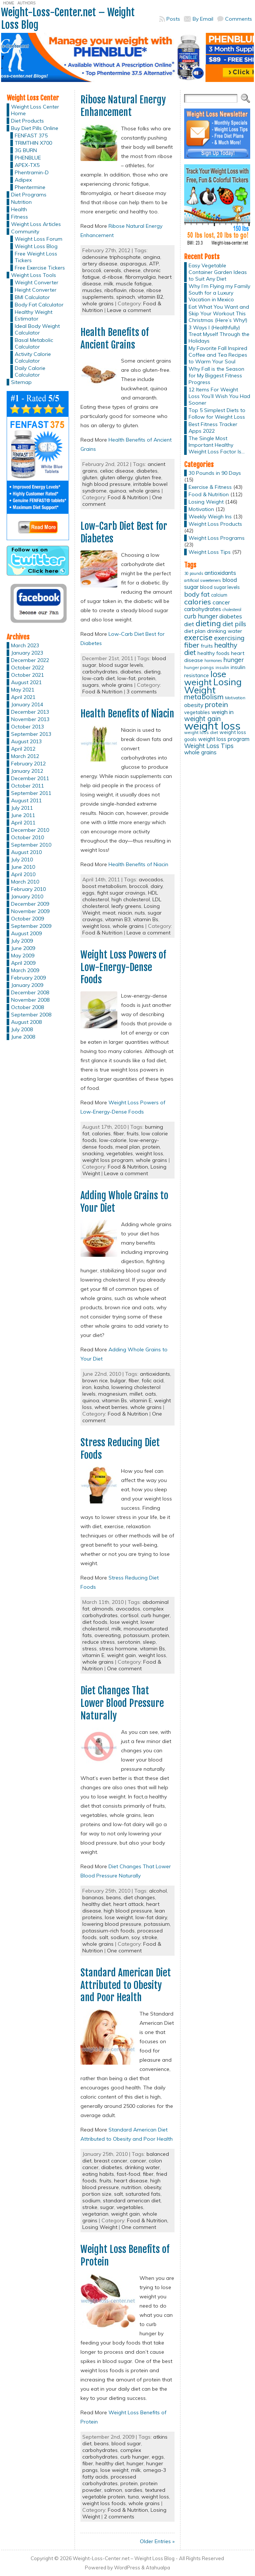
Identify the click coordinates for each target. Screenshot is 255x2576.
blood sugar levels (121, 665)
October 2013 (27, 726)
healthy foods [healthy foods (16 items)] (213, 653)
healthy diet (96, 1904)
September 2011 (31, 793)
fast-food (128, 2174)
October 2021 (27, 675)
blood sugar (126, 2443)
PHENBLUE (28, 157)
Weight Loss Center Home (35, 110)
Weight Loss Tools (33, 275)
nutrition (131, 2187)
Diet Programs (28, 194)
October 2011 (27, 785)
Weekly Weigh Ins (210, 516)
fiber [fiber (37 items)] (191, 645)
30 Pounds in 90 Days (215, 473)
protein (146, 678)
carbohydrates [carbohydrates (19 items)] (202, 609)
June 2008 (23, 1036)
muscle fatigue (134, 283)
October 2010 (27, 837)
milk (108, 283)
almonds (102, 1608)
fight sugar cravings (121, 892)
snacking (93, 1153)
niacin (125, 912)
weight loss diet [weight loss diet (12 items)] (201, 732)
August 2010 (26, 852)
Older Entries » (157, 2541)
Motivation (201, 509)
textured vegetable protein (123, 2493)
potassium (136, 1635)
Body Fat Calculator (39, 304)
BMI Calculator (32, 297)
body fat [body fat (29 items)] (197, 594)
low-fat (126, 678)
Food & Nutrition (128, 497)
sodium (120, 1937)
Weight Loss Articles (36, 224)
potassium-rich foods (108, 1930)
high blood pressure (106, 484)
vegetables (119, 1153)
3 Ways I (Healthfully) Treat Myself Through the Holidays (219, 334)
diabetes (147, 470)
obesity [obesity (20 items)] (193, 705)
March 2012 (25, 756)
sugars (90, 685)
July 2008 (22, 1029)
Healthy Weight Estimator (33, 315)
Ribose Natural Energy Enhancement (123, 106)
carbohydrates (100, 671)
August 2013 (26, 741)
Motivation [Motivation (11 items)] (235, 697)
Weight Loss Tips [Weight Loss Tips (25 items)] (209, 746)
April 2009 (23, 963)
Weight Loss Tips (210, 552)
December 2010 (30, 830)
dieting (152, 671)
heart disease (131, 2180)
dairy (156, 886)
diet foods (94, 1622)
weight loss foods (104, 2503)
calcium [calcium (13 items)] (219, 595)
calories (101, 1133)
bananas (93, 1897)
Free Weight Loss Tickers (36, 257)
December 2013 (30, 712)
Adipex (23, 179)
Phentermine (30, 187)
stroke (149, 1937)
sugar (107, 2207)
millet (136, 1393)
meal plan (128, 1146)
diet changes (139, 1897)
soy (135, 1937)
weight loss (96, 926)
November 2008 (30, 1000)
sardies (133, 2490)
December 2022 (30, 660)
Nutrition (21, 202)
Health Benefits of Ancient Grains (114, 338)
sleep (149, 1642)
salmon (113, 2490)
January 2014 (27, 704)
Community (25, 231)
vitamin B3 (118, 919)
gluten (89, 477)
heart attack (128, 1904)
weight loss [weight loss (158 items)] (212, 725)
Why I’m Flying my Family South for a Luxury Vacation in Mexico (219, 293)
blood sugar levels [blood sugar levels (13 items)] (220, 587)
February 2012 (28, 763)
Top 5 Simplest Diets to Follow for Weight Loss (217, 413)
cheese (132, 270)
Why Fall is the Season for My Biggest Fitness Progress (216, 375)
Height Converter (35, 290)
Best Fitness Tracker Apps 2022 (213, 427)
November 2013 (30, 719)
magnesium (112, 1393)
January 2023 (27, 652)
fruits (133, 1133)
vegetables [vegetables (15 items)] (197, 712)
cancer (138, 2160)
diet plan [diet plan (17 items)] (195, 631)
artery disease (99, 263)
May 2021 (22, 689)
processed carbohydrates (109, 2480)
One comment (124, 1668)
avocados (151, 879)
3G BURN (26, 150)
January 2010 (27, 896)
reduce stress (98, 1642)
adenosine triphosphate (111, 257)
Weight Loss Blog (36, 246)
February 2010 (28, 889)
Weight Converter (36, 282)
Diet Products (27, 120)
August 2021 (26, 682)
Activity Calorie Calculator (33, 357)
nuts (140, 912)
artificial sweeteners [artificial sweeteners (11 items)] (202, 580)
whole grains (98, 303)
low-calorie (113, 1140)
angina (151, 257)
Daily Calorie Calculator (30, 371)
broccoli (91, 270)
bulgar (118, 1380)
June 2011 (23, 815)
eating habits (98, 2174)
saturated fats (143, 2194)
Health (19, 209)
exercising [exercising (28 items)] (229, 638)
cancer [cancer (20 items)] (221, 602)
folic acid (152, 1380)
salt (103, 1937)
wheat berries (111, 1407)
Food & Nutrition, (129, 1166)
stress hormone (118, 1648)
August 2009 (26, 933)
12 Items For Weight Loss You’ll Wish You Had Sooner (219, 396)
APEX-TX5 (27, 165)
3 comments (142, 691)
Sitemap (21, 382)
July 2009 (22, 940)
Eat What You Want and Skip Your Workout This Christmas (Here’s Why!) (219, 313)
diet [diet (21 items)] (189, 624)
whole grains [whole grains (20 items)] (200, 752)
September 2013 (31, 734)
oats (150, 1393)
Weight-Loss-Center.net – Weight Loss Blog (68, 18)
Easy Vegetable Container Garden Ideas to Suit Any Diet (218, 272)
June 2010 (23, 867)
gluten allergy (116, 477)
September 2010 (31, 844)
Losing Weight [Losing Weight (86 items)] (213, 686)
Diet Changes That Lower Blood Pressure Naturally (122, 1703)
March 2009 (25, 970)
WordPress (127, 2567)
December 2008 (30, 992)
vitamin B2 (150, 297)
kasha (101, 1387)
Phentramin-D (32, 172)
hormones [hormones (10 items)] (213, 660)
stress (89, 1648)
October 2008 (27, 1007)
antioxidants (155, 1374)
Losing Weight (99, 2227)
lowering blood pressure (111, 1924)
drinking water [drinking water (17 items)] (224, 631)
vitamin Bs (145, 919)
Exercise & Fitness (210, 487)
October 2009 (27, 918)
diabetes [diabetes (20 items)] (230, 616)
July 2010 (22, 859)
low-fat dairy (151, 1917)
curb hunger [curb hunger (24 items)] (201, 616)
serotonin (128, 1642)
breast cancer (110, 2160)
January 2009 (27, 985)
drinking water (142, 2167)
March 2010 (25, 881)
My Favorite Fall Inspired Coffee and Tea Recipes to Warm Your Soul (218, 355)
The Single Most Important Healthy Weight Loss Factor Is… (217, 445)
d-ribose (112, 277)
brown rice (95, 1380)
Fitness (19, 216)
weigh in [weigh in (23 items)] (222, 712)
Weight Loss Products (215, 524)
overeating (107, 1635)
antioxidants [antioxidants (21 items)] (220, 572)
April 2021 (23, 697)
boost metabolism (104, 886)
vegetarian (95, 2213)
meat (109, 912)
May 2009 (22, 955)
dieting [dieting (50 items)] (208, 623)
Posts (173, 19)
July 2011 (22, 808)
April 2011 (23, 822)
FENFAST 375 (31, 135)
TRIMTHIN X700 (33, 143)
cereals (112, 270)
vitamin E (141, 1400)
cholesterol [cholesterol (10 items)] (232, 609)
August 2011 (26, 800)
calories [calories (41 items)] (197, 601)
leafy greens (126, 906)
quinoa (117, 490)
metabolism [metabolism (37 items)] (204, 696)
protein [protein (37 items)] (216, 704)
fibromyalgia (140, 277)
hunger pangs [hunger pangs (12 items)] (199, 667)
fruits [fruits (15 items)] (207, 646)
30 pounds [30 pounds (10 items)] (193, 573)
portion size (96, 2194)
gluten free (148, 477)
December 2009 (30, 904)
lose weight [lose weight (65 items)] (205, 678)
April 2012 (23, 748)
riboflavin (115, 290)
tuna (133, 2496)
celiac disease (117, 470)
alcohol (158, 1890)
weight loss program (107, 1160)
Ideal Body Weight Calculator (37, 329)
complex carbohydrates (111, 2453)
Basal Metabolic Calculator (34, 343)
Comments (238, 19)
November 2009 (30, 911)
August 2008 (26, 1022)
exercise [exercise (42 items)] (198, 637)
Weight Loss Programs (217, 538)
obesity (152, 2187)
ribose (136, 290)
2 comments (119, 2516)
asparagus (133, 263)
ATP (154, 263)
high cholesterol (130, 899)
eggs (88, 892)
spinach (125, 297)
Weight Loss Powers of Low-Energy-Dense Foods (123, 967)
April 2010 (23, 874)
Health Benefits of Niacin (127, 714)
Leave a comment (129, 310)
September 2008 (31, 1014)
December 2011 (30, 778)
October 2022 (27, 667)
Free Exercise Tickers (40, 267)
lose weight (124, 1622)
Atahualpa (158, 2567)
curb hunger (155, 1615)
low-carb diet (98, 678)
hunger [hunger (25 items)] (233, 659)
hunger (135, 2463)
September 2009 (31, 926)
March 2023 (25, 645)
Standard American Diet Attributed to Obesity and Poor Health (125, 1985)
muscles (92, 290)
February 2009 (28, 977)
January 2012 (27, 771)
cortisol (129, 1615)
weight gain (121, 1655)
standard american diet (132, 2200)
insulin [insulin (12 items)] (222, 667)
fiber (118, 1133)
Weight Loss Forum (38, 239)
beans (113, 1897)
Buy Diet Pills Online (34, 128)
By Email (203, 19)
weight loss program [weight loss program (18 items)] (223, 738)
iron (87, 1387)
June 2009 (23, 948)
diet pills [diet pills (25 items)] (234, 624)
